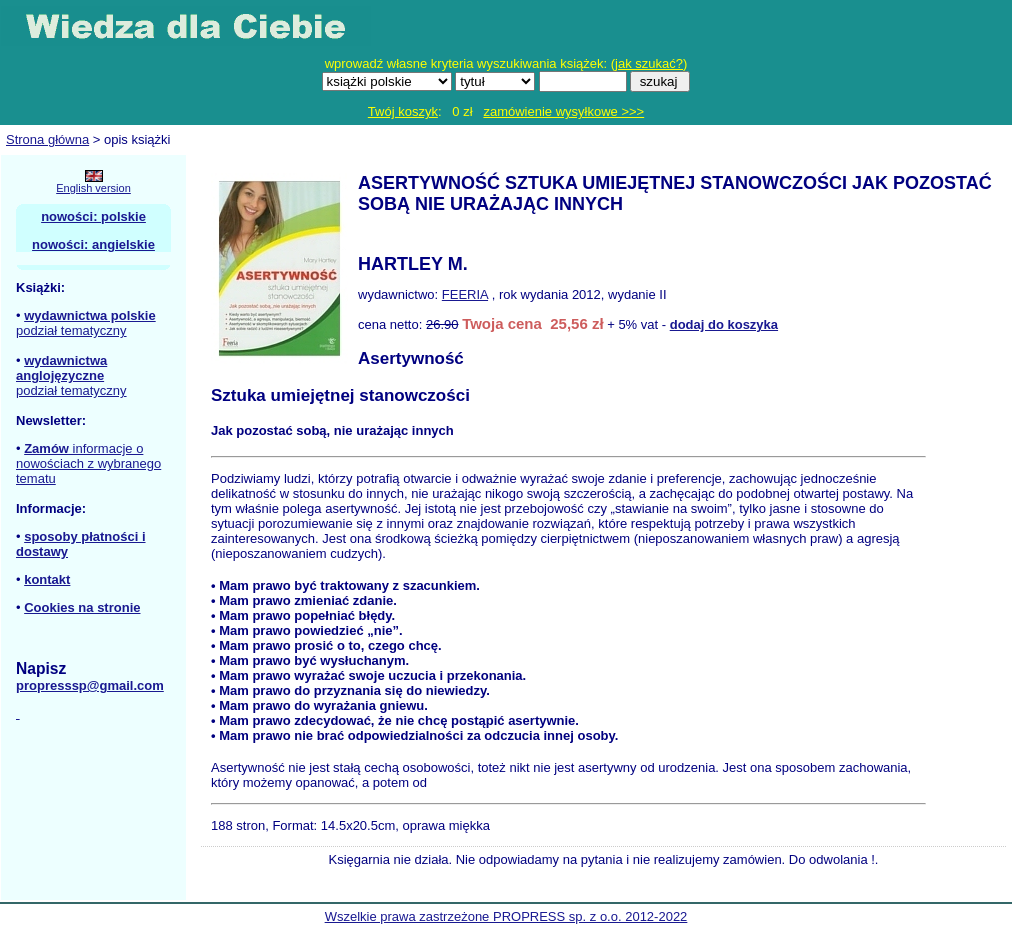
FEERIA (465, 294)
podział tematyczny (71, 330)
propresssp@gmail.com (90, 685)
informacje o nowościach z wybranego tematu (88, 463)
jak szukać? (649, 63)
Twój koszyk (403, 111)
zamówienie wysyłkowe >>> (563, 111)
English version (93, 188)
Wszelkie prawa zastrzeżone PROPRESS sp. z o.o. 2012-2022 (506, 916)
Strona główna (47, 139)
